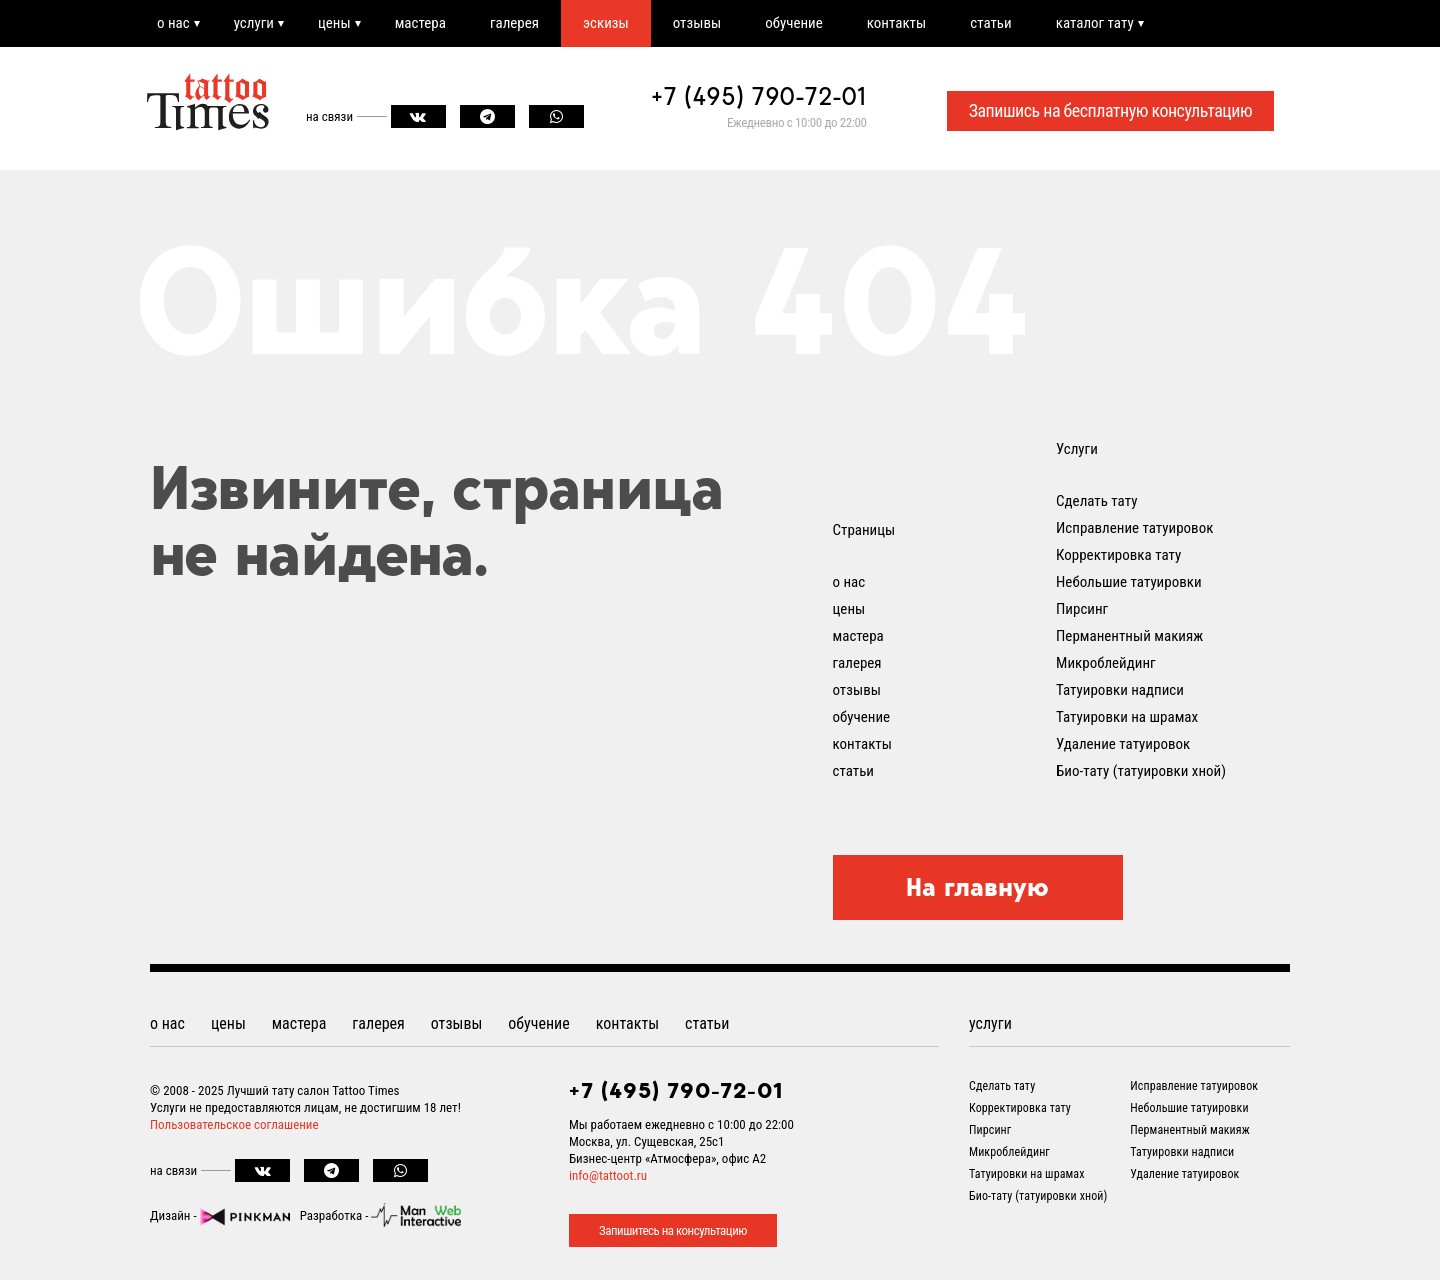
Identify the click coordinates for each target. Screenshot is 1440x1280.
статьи (990, 23)
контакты (896, 23)
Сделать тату (1096, 501)
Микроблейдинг (1106, 663)
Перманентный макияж (1129, 636)
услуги (254, 23)
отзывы (697, 23)
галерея (514, 23)
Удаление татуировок (1123, 744)
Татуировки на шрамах (1127, 717)
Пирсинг (1082, 609)
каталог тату (1095, 23)
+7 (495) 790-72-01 (759, 96)
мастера (420, 23)
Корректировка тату (1118, 555)
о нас (173, 23)
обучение (794, 23)
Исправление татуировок (1134, 528)
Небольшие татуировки (1129, 582)
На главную (977, 887)
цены (334, 23)
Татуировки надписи (1120, 690)
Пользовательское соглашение (234, 1124)
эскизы (606, 23)
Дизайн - (220, 1215)
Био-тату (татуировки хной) (1141, 771)
